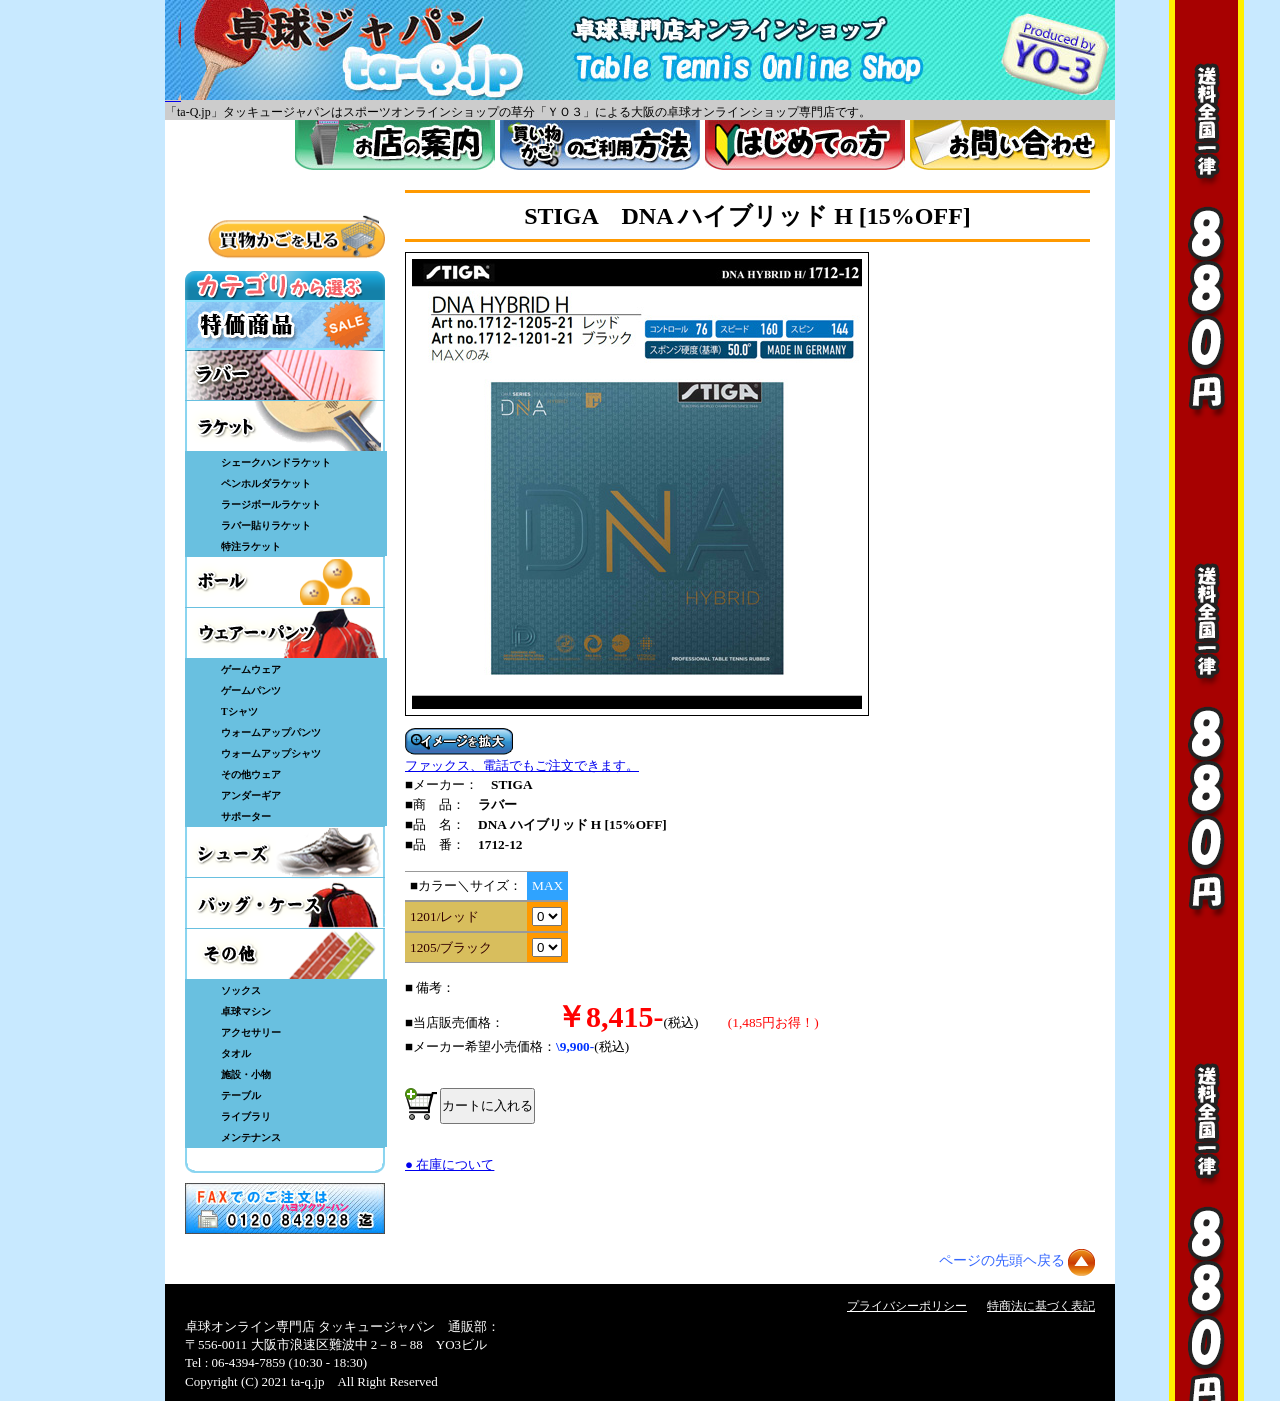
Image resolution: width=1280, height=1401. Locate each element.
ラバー (285, 375)
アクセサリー (251, 1032)
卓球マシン (246, 1011)
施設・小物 (246, 1074)
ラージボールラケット (271, 504)
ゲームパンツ (251, 690)
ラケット (285, 426)
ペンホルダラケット (266, 483)
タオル (236, 1053)
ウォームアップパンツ (271, 732)
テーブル (241, 1095)
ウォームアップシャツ (271, 753)
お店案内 (395, 145)
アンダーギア (251, 795)
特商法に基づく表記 (1041, 1306)
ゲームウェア (251, 669)
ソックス (241, 990)
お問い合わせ (1010, 145)
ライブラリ (246, 1116)
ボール (285, 582)
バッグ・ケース (285, 903)
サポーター (246, 816)
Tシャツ (239, 711)
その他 (285, 954)
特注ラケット (251, 546)
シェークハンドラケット (276, 462)
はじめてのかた (805, 145)
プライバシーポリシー (907, 1306)
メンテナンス (251, 1137)
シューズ (285, 852)
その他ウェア (251, 774)
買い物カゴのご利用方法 (600, 145)
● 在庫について (449, 1164)
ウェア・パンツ (285, 633)
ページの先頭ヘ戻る (1002, 1260)
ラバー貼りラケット (266, 525)
